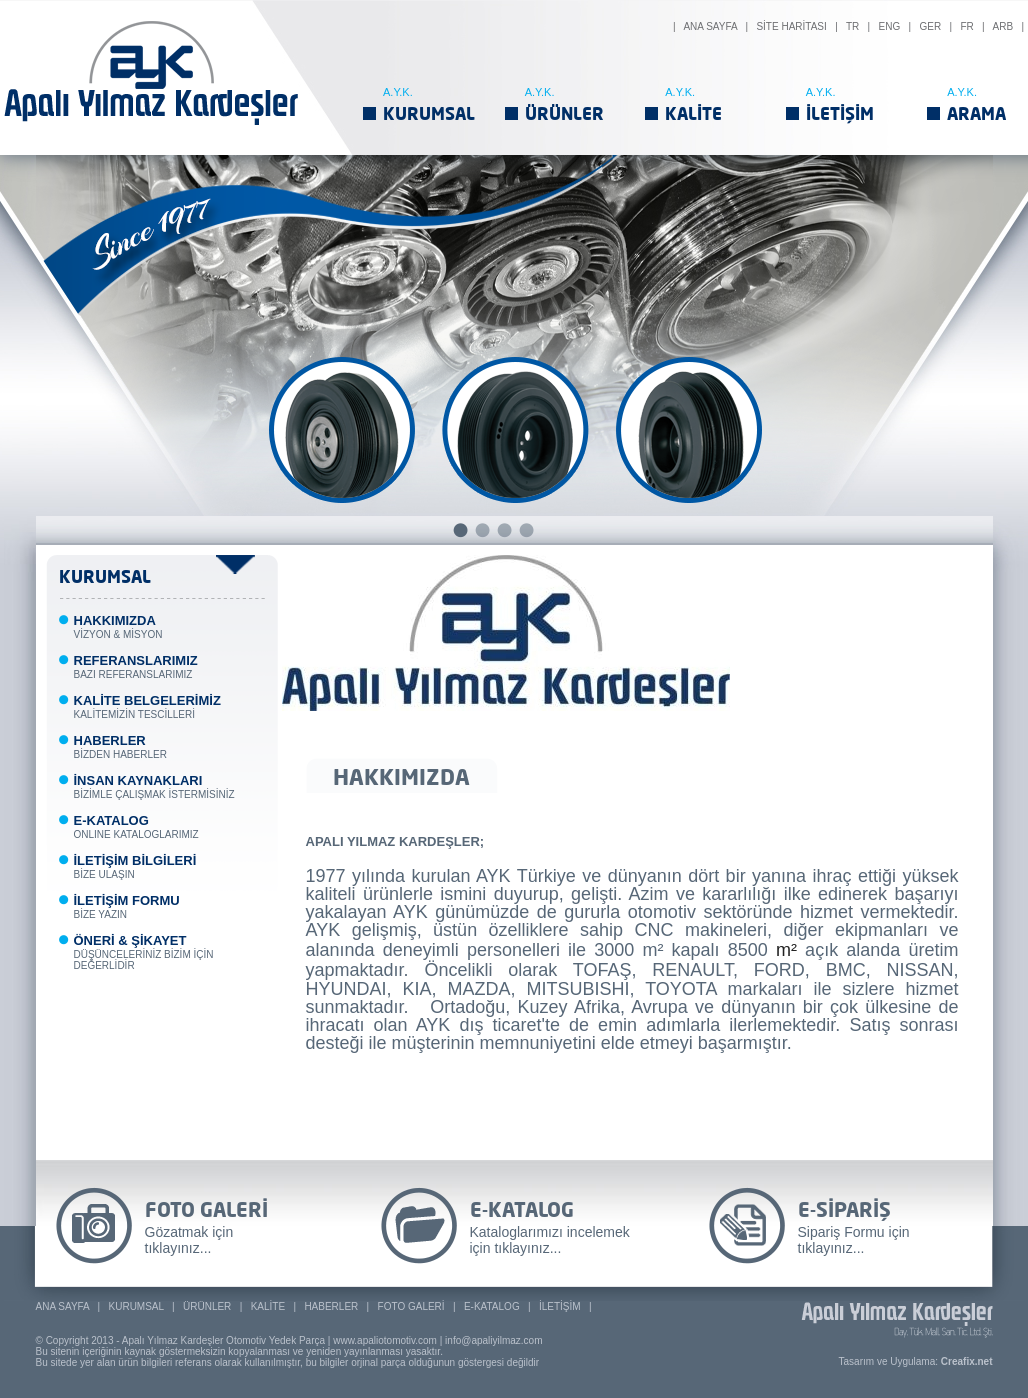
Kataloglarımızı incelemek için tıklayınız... (550, 1240)
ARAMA (976, 113)
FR (966, 26)
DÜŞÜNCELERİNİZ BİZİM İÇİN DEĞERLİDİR (144, 953)
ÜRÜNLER (564, 113)
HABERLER (331, 1306)
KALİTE (693, 113)
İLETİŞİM (840, 113)
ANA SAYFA (710, 26)
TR (852, 26)
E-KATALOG (492, 1306)
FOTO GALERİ (411, 1306)
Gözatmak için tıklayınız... (189, 1240)
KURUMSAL (429, 113)
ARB (1003, 26)
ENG (890, 26)
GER (930, 26)
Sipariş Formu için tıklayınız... (854, 1240)
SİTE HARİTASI (791, 26)
